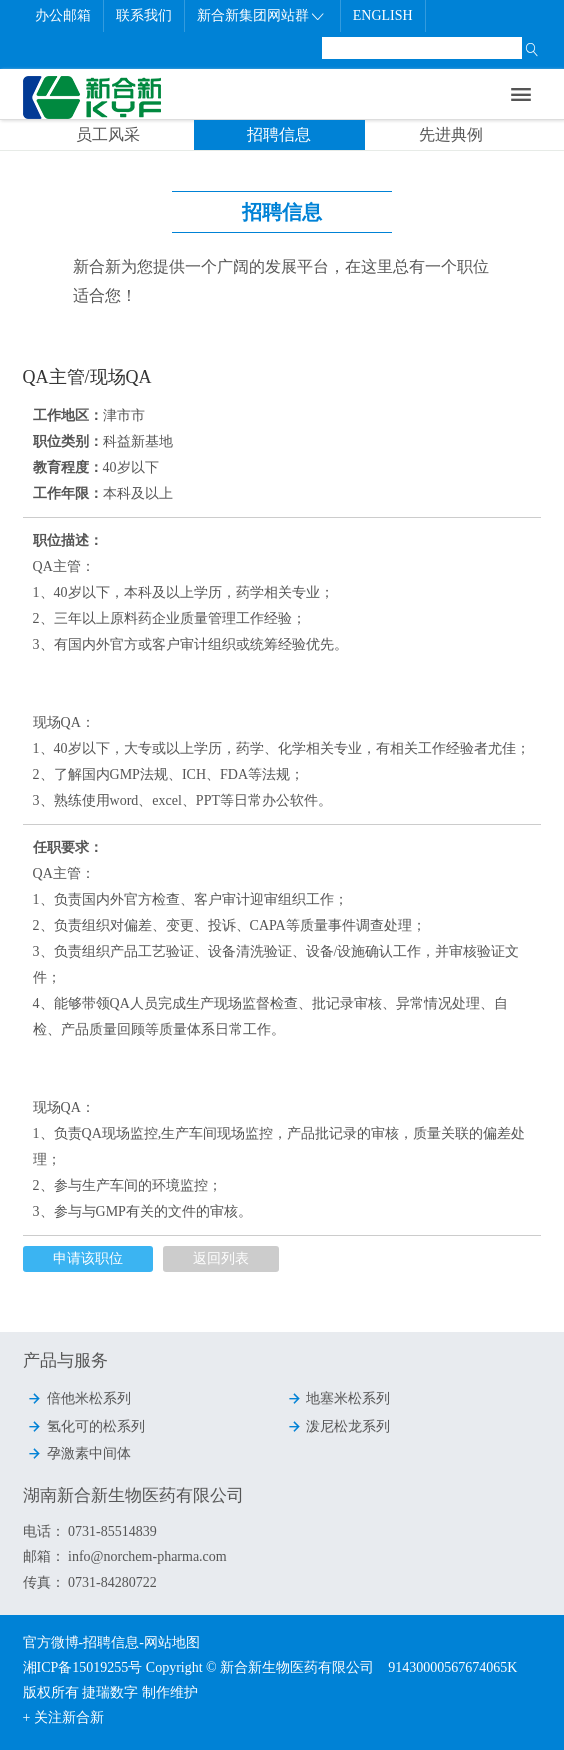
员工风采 (108, 134)
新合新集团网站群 (261, 15)
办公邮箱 (63, 15)
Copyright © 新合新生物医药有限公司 (267, 1667)
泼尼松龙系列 (339, 1426)
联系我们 (144, 15)
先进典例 (451, 134)
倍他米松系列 (79, 1398)
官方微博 (51, 1642)
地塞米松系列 (339, 1398)
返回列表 (221, 1258)
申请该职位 (88, 1258)
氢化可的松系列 (86, 1426)
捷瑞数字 (110, 1692)
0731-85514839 (112, 1531)
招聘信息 (279, 134)
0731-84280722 (111, 1582)
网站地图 (172, 1642)
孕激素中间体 (79, 1453)
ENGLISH (383, 15)
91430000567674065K (452, 1667)
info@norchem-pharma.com (146, 1556)
